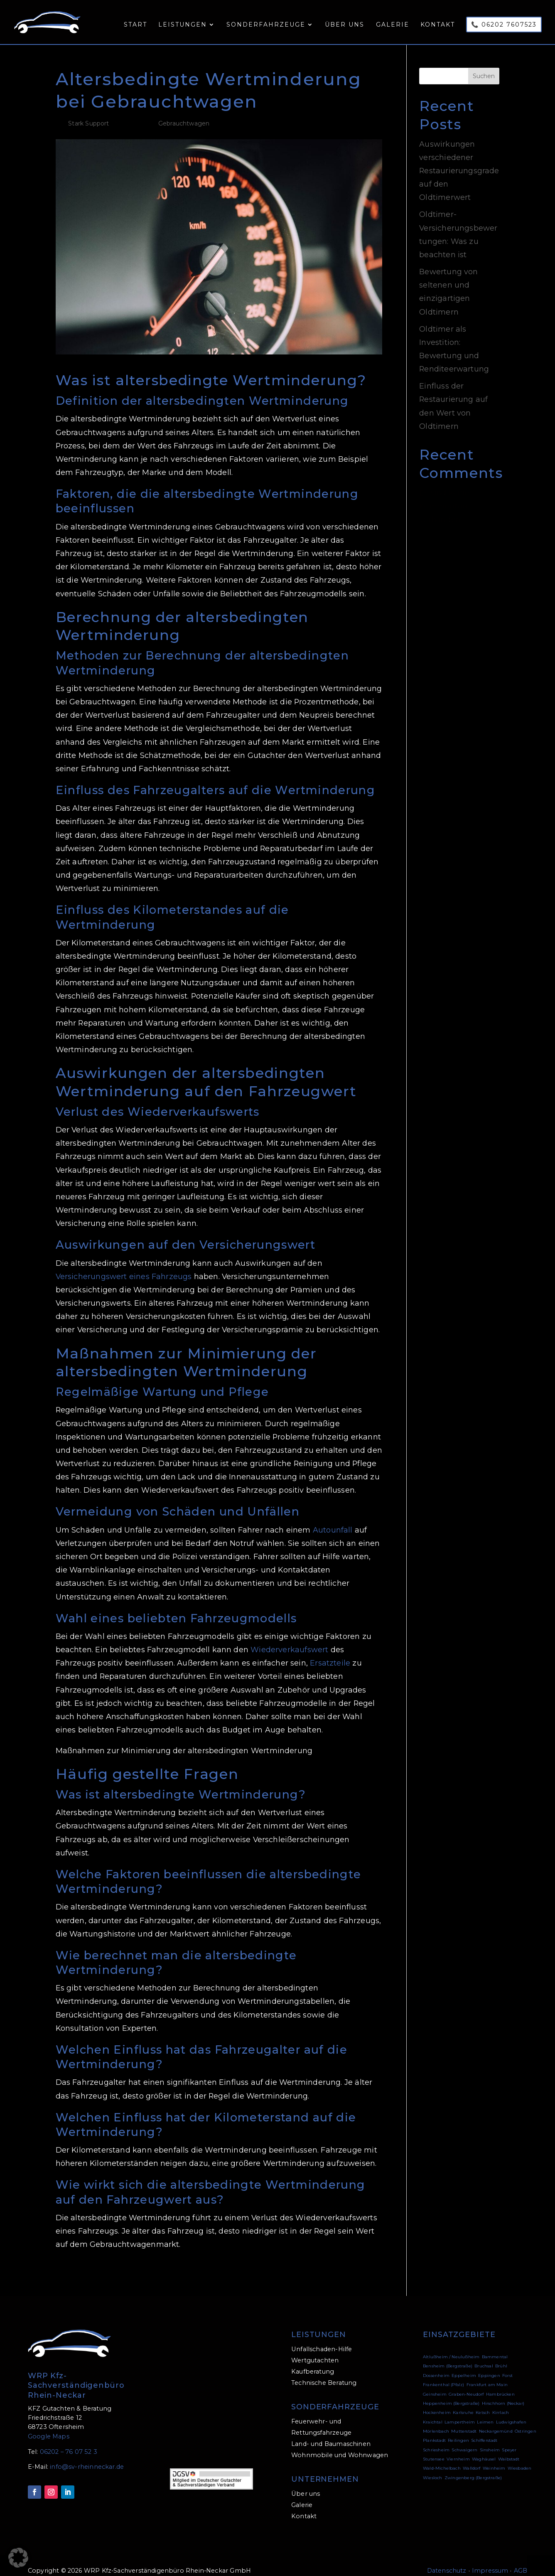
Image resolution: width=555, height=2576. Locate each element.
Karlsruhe (463, 2402)
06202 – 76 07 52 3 (68, 2441)
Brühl (501, 2355)
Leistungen (182, 25)
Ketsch (483, 2402)
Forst (507, 2365)
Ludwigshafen (511, 2411)
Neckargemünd (496, 2420)
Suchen (484, 65)
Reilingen (458, 2430)
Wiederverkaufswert (289, 1639)
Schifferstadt (484, 2430)
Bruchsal (483, 2355)
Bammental (495, 2346)
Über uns (344, 25)
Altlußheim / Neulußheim (451, 2346)
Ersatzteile (330, 1652)
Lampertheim (459, 2411)
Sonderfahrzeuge (265, 25)
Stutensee (433, 2448)
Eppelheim (464, 2365)
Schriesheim (436, 2439)
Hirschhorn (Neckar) (503, 2393)
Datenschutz (447, 2560)
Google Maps (48, 2426)
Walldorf (471, 2457)
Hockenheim (437, 2402)
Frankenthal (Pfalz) (443, 2374)
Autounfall (333, 1519)
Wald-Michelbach (442, 2457)
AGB (521, 2560)
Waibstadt (509, 2448)
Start (135, 25)
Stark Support (88, 113)
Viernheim (458, 2448)
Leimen (485, 2411)
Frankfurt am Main (487, 2374)
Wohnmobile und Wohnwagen (339, 2444)
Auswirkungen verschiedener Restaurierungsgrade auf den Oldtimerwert (459, 160)
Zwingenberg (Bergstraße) (473, 2467)
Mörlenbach (436, 2420)
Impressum (490, 2560)
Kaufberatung (312, 2361)
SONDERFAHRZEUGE (335, 2396)
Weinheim (494, 2457)
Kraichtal (432, 2411)
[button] (18, 2557)
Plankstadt (434, 2430)
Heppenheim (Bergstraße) (451, 2393)
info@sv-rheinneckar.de (87, 2456)
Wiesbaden (520, 2457)
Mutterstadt (463, 2420)
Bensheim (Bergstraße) (447, 2355)
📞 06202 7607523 (504, 24)
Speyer (509, 2439)
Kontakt (437, 25)
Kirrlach (500, 2402)
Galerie (392, 25)
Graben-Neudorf (466, 2384)
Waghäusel (484, 2448)
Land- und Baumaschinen (331, 2433)
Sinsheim (490, 2439)
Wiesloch (432, 2467)
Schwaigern (464, 2439)
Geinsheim (435, 2384)
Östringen (525, 2420)
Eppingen (489, 2365)
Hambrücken (500, 2384)
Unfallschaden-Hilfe (321, 2338)
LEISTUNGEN (318, 2324)
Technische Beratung (323, 2372)
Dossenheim (436, 2365)
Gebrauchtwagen (184, 113)
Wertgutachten (315, 2350)
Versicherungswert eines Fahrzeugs (124, 1266)
